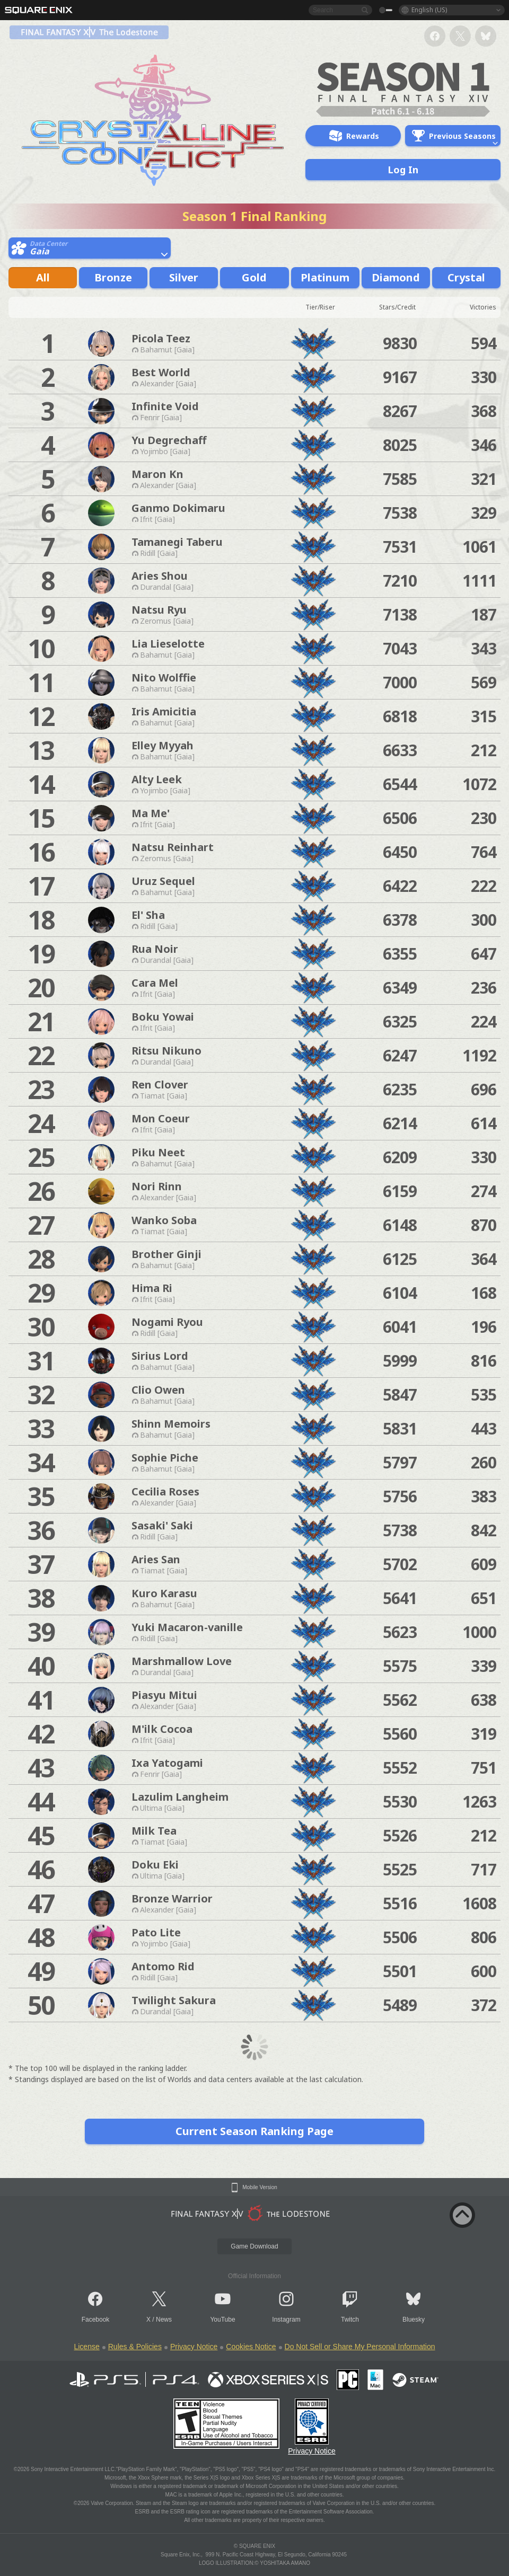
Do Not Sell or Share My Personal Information (360, 2346)
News (164, 2319)
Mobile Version (259, 2187)
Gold (254, 277)
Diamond (396, 277)
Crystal (466, 277)
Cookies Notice (251, 2346)
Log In (403, 169)
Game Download (254, 2246)
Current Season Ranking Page (254, 2131)
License (86, 2346)
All (43, 277)
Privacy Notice (193, 2346)
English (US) (429, 9)
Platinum (325, 277)
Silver (183, 277)
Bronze (113, 277)
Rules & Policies (135, 2346)
